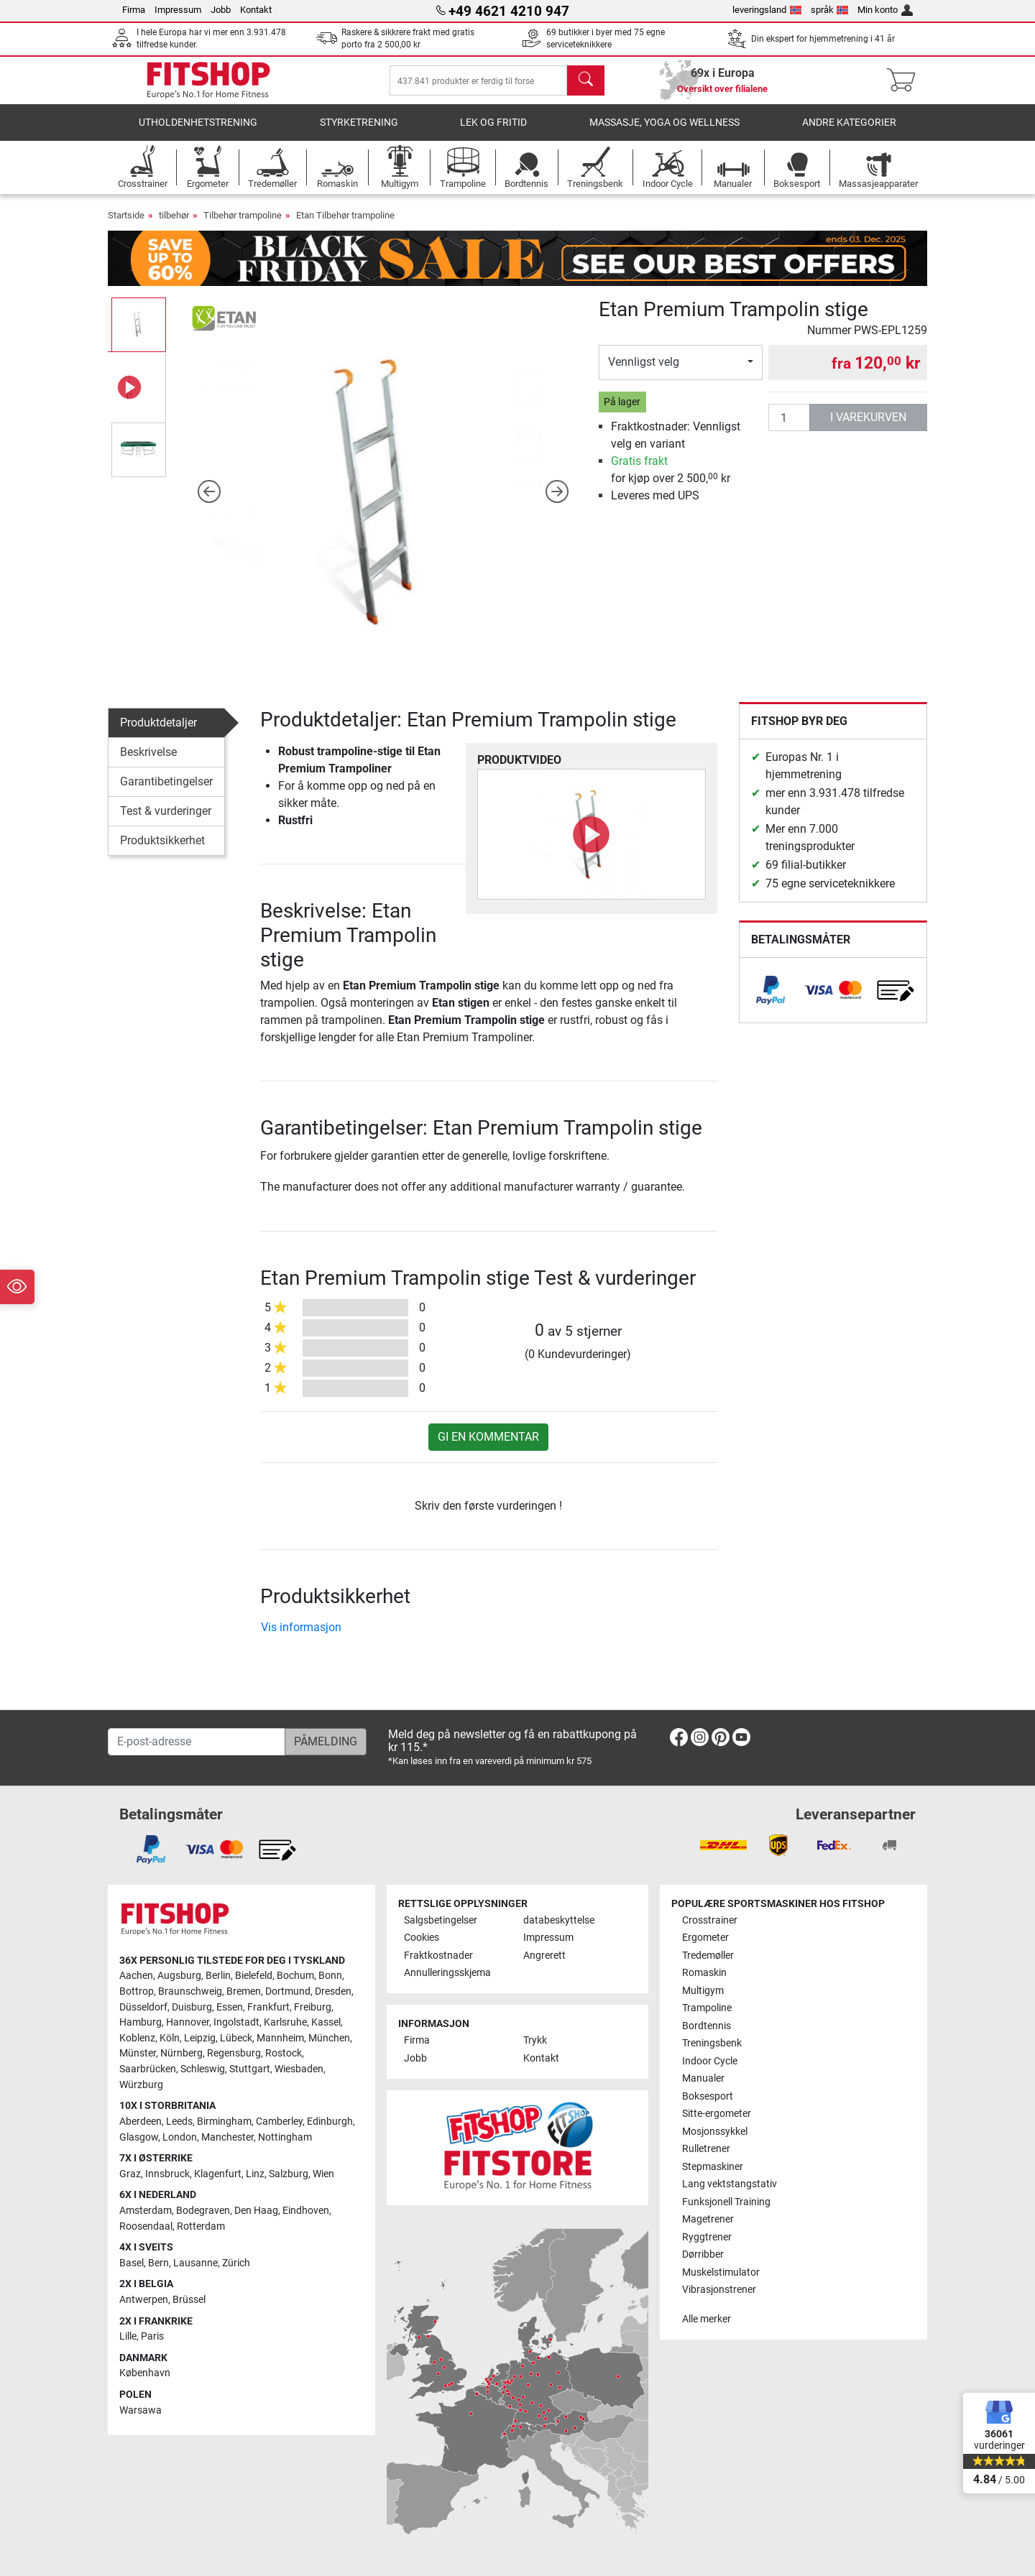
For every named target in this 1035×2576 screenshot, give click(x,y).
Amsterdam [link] (145, 2211)
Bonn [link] (330, 1976)
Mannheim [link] (280, 2038)
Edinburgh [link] (330, 2121)
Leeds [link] (179, 2121)
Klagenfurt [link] (218, 2174)
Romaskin (704, 1973)
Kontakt (256, 9)
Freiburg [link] (312, 2007)
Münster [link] (137, 2053)
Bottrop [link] (136, 1991)
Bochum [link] (295, 1976)
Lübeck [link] (236, 2038)
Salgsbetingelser (440, 1920)
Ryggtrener (707, 2237)
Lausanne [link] (195, 2263)
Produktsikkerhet (162, 850)
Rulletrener (706, 2149)
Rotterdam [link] (201, 2226)
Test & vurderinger (165, 821)
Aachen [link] (136, 1976)
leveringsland (766, 9)
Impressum (178, 9)
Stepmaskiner (712, 2167)
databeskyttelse (558, 1920)
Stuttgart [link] (249, 2069)
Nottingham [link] (285, 2137)
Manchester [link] (227, 2137)
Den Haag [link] (256, 2211)
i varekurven (868, 427)
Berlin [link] (218, 1976)
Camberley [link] (279, 2121)
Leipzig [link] (200, 2038)
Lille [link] (128, 2336)
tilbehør (174, 225)
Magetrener (708, 2219)
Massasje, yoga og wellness (664, 132)
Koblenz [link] (137, 2038)
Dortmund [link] (287, 1991)
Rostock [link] (283, 2053)
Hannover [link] (187, 2022)
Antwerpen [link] (143, 2300)
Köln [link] (170, 2038)
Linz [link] (255, 2174)
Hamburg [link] (140, 2022)
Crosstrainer (709, 1920)
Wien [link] (323, 2174)
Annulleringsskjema (447, 1973)
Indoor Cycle (709, 2061)
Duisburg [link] (192, 2007)
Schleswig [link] (202, 2069)
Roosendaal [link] (145, 2226)
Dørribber (703, 2254)
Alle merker (706, 2319)
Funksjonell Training (726, 2202)
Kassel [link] (326, 2022)
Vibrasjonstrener (719, 2290)
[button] (209, 501)
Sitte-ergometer (716, 2114)
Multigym (703, 1991)
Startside (126, 225)
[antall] (789, 427)
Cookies (421, 1937)
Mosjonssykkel (715, 2131)
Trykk (535, 2040)
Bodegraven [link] (203, 2211)
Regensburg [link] (234, 2053)
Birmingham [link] (224, 2121)
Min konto (885, 9)
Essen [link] (229, 2007)
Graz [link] (130, 2174)
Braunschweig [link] (190, 1991)
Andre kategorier (849, 132)
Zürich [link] (236, 2263)
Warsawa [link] (140, 2410)
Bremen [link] (243, 1991)
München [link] (329, 2038)
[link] (770, 1000)
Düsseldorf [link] (143, 2007)
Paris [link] (152, 2336)
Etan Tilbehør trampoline (345, 225)
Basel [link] (131, 2263)
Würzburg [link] (141, 2085)
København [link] (144, 2373)
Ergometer (705, 1937)
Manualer (703, 2078)
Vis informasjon (301, 1637)
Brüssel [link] (189, 2300)
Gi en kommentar (488, 1447)
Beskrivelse (148, 762)
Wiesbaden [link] (299, 2069)
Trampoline (707, 2008)
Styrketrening (359, 132)
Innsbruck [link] (167, 2174)
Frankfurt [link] (268, 2007)
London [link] (179, 2137)
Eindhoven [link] (305, 2211)
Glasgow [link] (138, 2137)
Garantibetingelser (166, 791)
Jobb (221, 9)
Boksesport (707, 2096)
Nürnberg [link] (181, 2053)
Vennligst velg (643, 372)
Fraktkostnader (438, 1955)
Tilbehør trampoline (242, 225)
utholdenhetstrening (198, 132)
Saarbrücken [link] (147, 2069)
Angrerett (544, 1955)
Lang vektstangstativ (729, 2184)
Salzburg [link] (288, 2174)
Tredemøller (708, 1955)
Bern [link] (158, 2263)
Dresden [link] (333, 1991)
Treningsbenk (712, 2043)
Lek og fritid (493, 132)
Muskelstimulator (721, 2272)
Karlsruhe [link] (285, 2022)
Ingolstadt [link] (236, 2022)
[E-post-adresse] (196, 1741)
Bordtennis (706, 2026)
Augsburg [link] (179, 1976)
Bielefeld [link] (253, 1976)
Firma (133, 9)
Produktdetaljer (158, 732)
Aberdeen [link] (140, 2121)
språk (830, 9)
